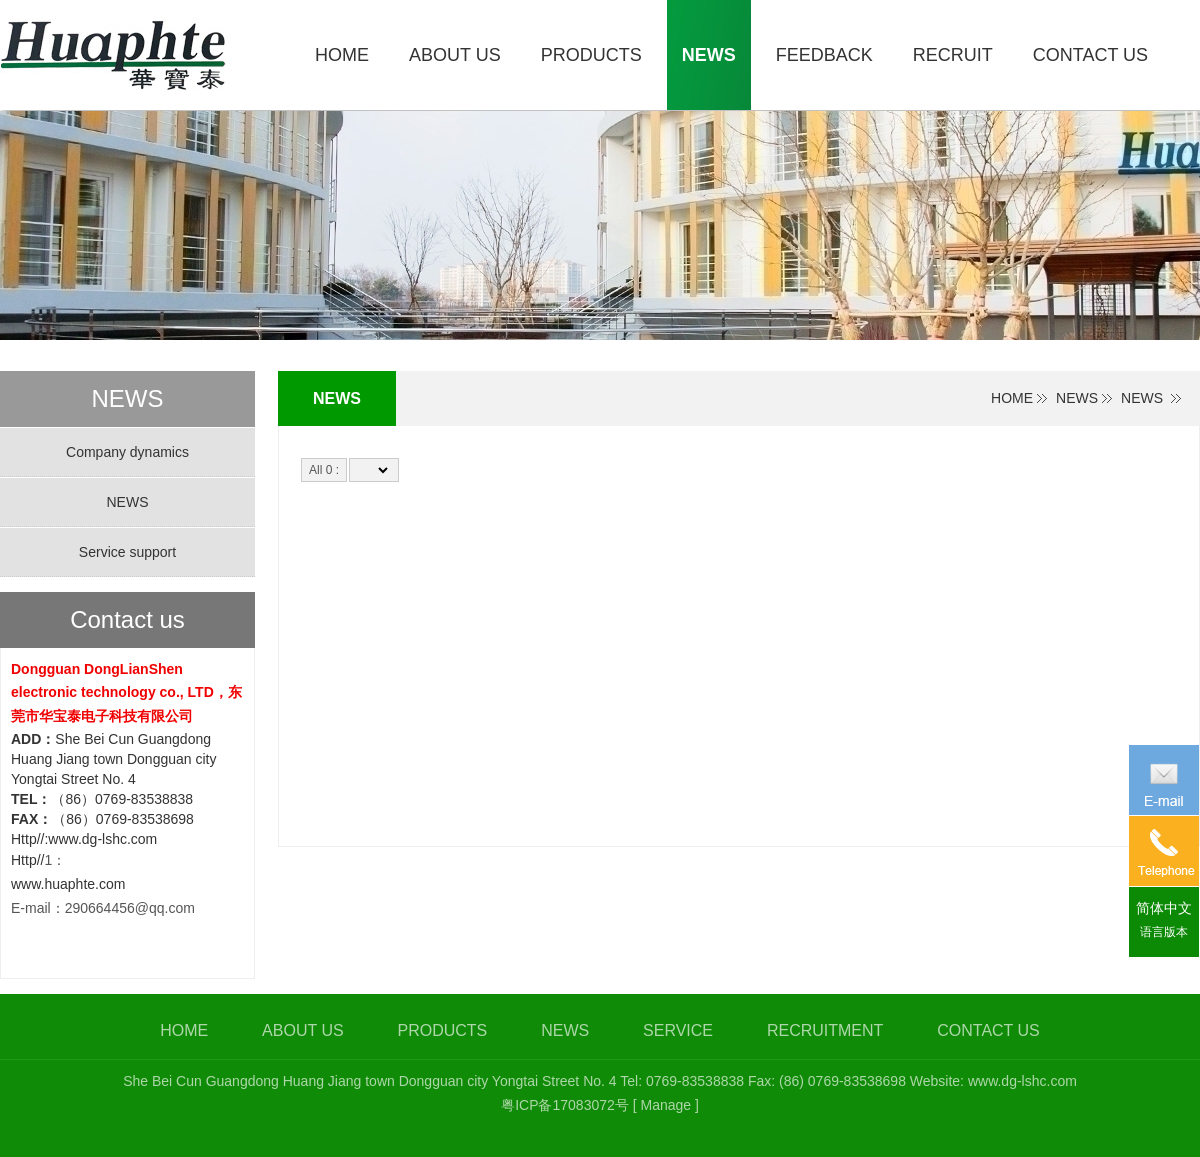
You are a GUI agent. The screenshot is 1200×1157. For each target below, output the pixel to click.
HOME (1012, 398)
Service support (127, 552)
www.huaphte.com (68, 884)
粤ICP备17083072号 (565, 1105)
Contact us (127, 620)
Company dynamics (127, 452)
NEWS (1077, 398)
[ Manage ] (666, 1105)
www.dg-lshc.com (1022, 1081)
